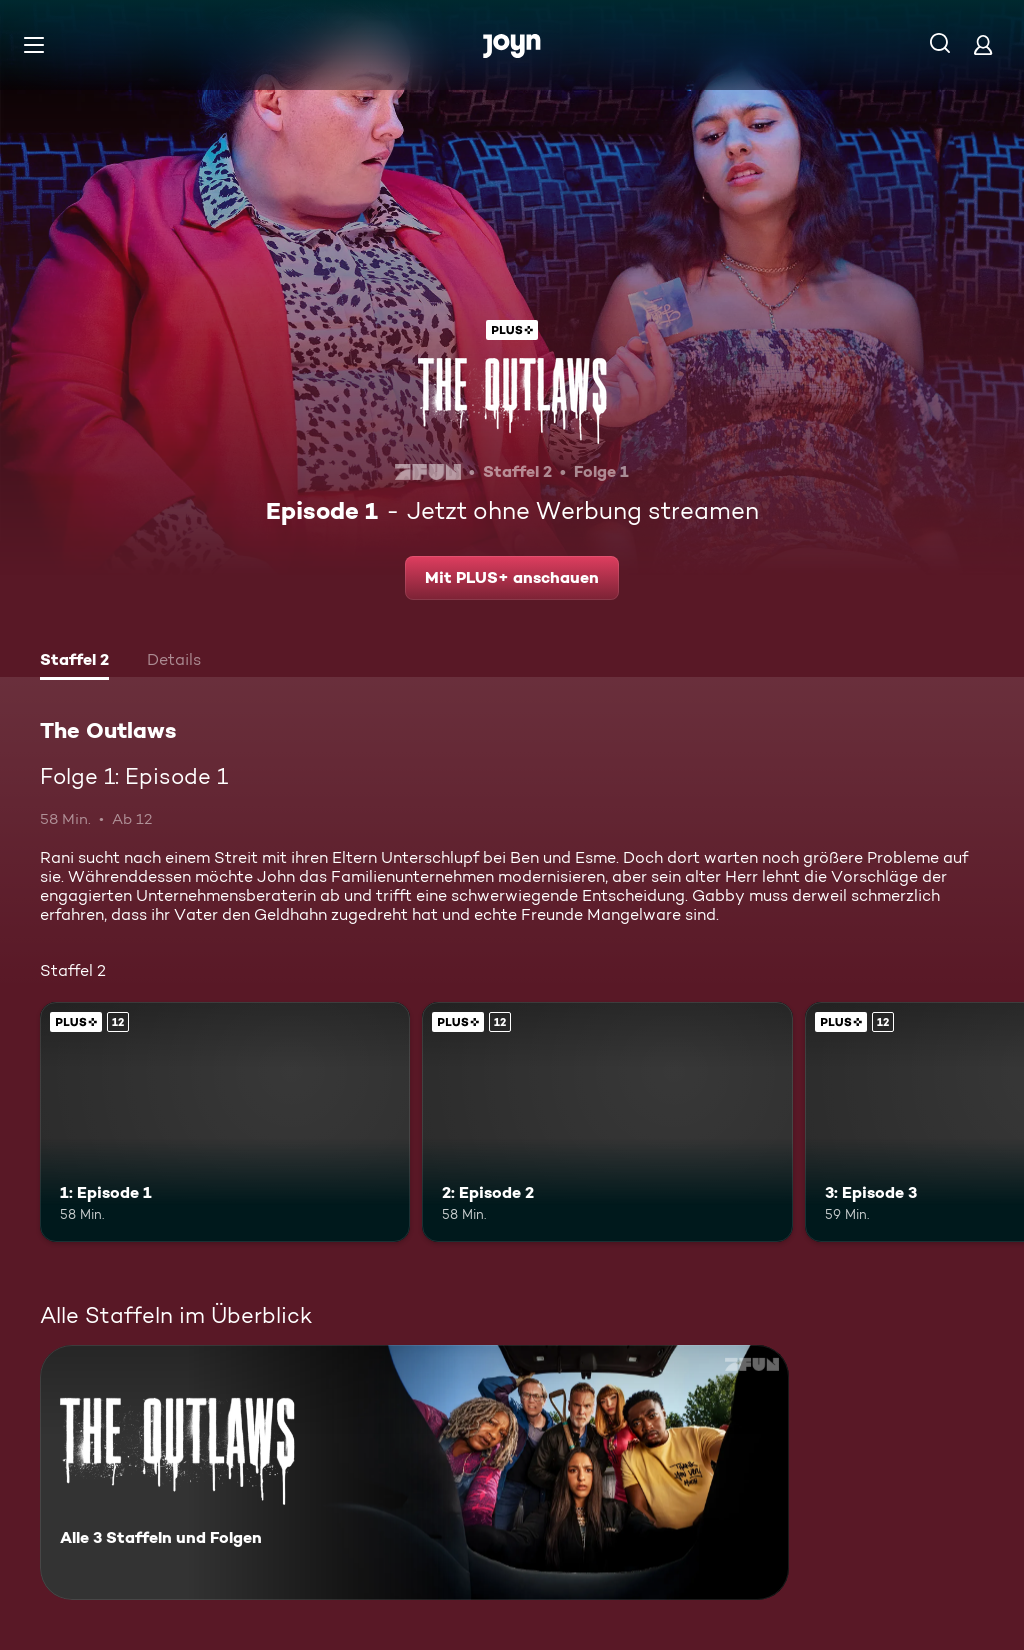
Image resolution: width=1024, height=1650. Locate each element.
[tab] (74, 662)
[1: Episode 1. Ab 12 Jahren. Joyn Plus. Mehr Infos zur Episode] (225, 1122)
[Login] (983, 44)
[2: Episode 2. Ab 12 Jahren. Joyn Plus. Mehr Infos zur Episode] (607, 1122)
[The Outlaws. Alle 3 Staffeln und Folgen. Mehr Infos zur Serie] (414, 1472)
